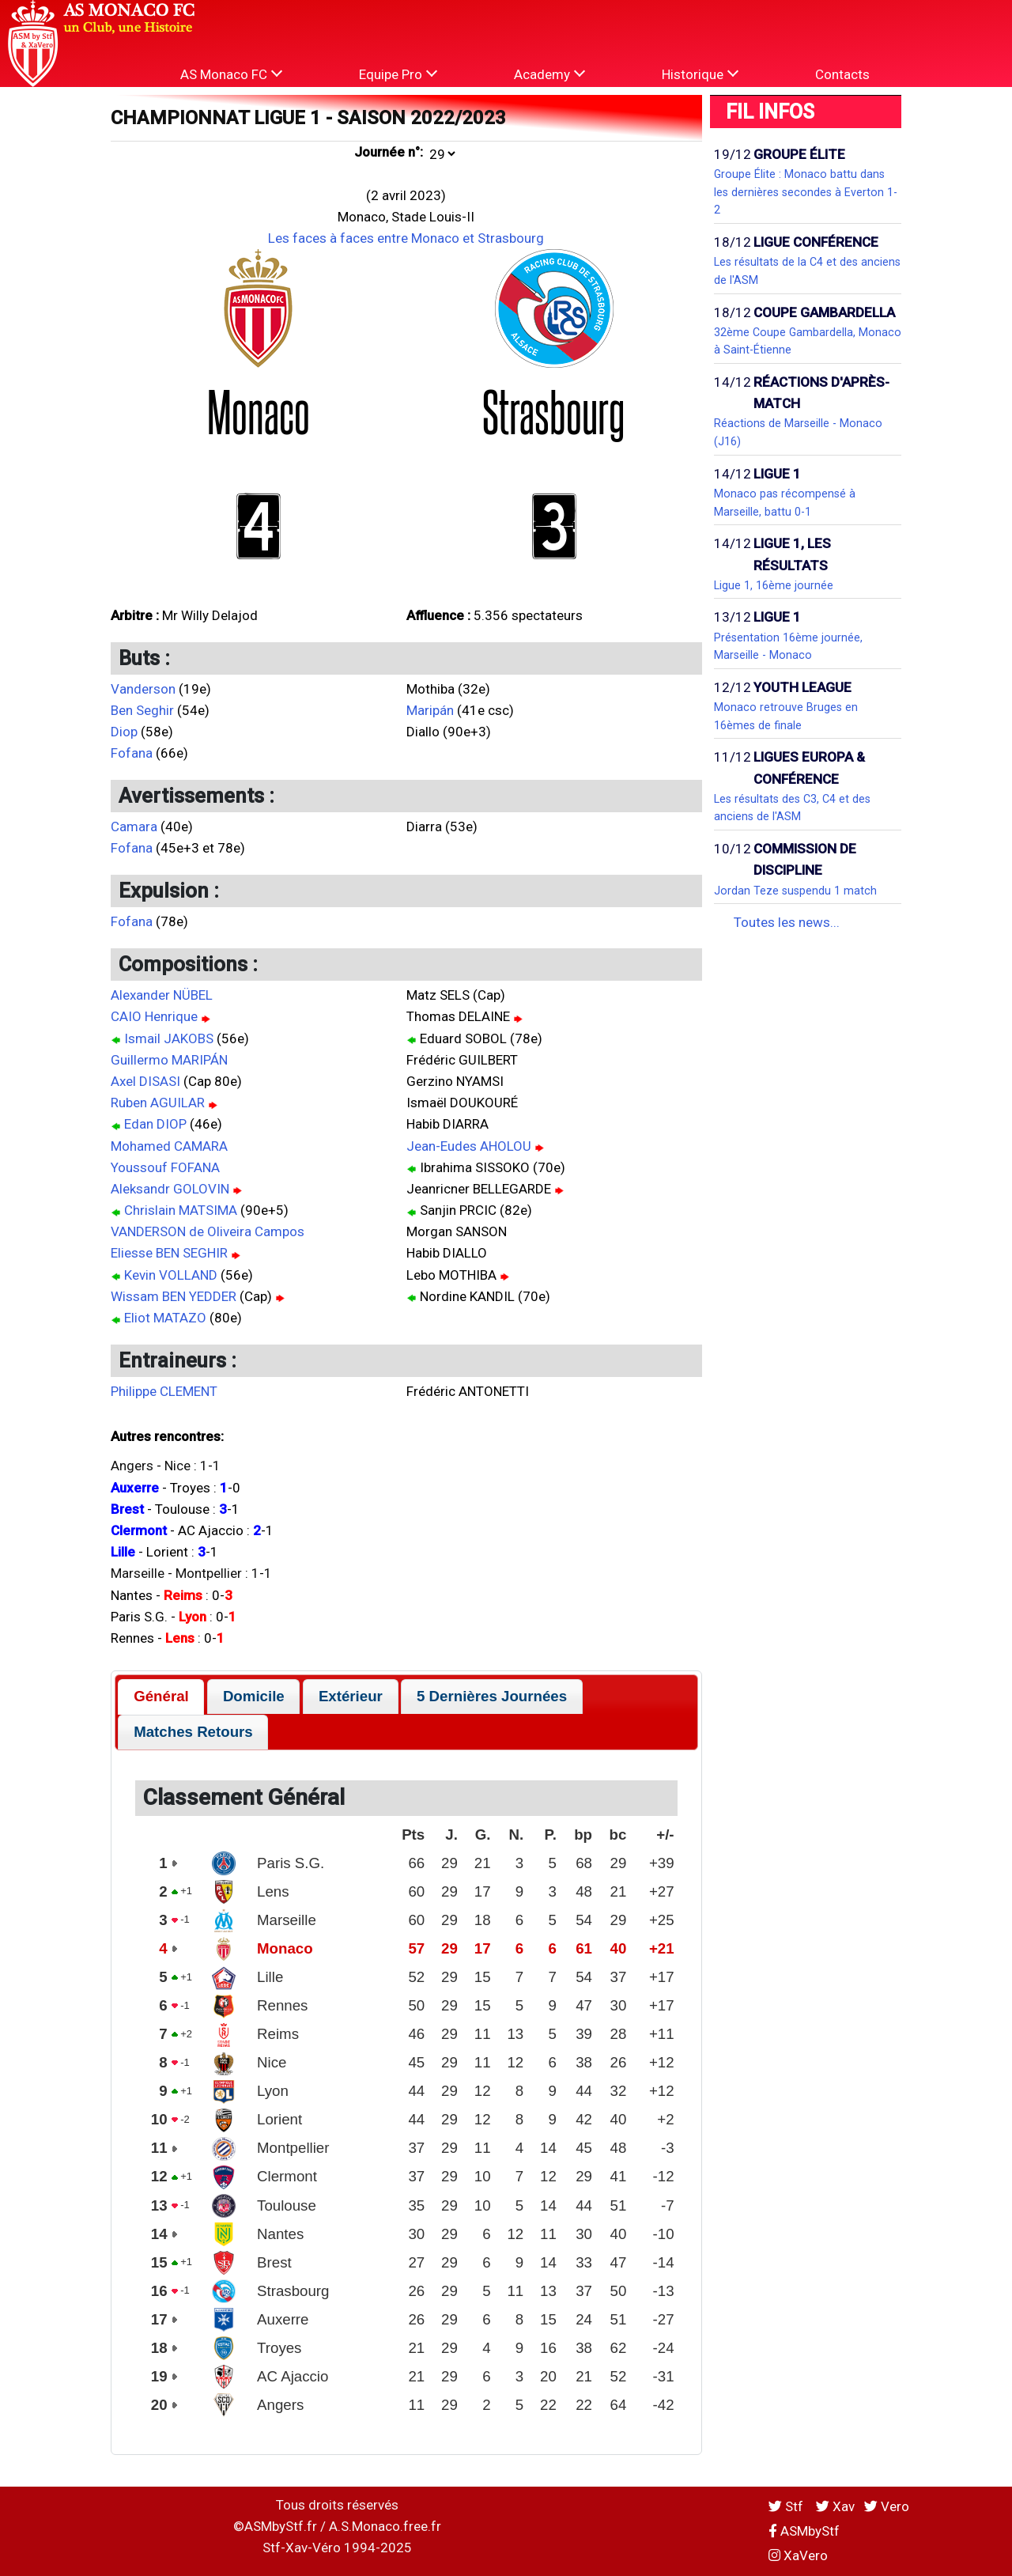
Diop (124, 732)
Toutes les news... (787, 922)
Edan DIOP (155, 1124)
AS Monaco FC (231, 74)
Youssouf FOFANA (165, 1167)
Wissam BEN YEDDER (173, 1296)
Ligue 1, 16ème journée (773, 585)
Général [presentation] (161, 1696)
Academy (549, 74)
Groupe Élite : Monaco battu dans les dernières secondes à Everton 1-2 (805, 192)
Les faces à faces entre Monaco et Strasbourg (406, 238)
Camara (134, 826)
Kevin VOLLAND (170, 1275)
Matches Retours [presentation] (193, 1731)
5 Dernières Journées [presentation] (492, 1696)
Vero (886, 2506)
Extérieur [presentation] (351, 1696)
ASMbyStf (804, 2531)
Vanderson (143, 689)
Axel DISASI (145, 1081)
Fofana (132, 753)
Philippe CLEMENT (164, 1391)
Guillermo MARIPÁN (169, 1060)
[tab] (161, 1697)
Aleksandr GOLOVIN (170, 1189)
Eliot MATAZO (165, 1318)
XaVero (798, 2555)
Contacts (842, 74)
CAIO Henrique (154, 1016)
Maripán (430, 710)
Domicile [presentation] (254, 1696)
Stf (787, 2506)
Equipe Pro (398, 74)
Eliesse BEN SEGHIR (169, 1253)
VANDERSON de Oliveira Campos (207, 1231)
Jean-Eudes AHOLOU (468, 1146)
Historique (700, 74)
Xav (835, 2506)
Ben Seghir (142, 710)
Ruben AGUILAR (158, 1102)
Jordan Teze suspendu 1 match (795, 890)
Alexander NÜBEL (162, 995)
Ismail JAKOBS (168, 1038)
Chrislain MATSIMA (180, 1210)
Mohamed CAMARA (169, 1146)
